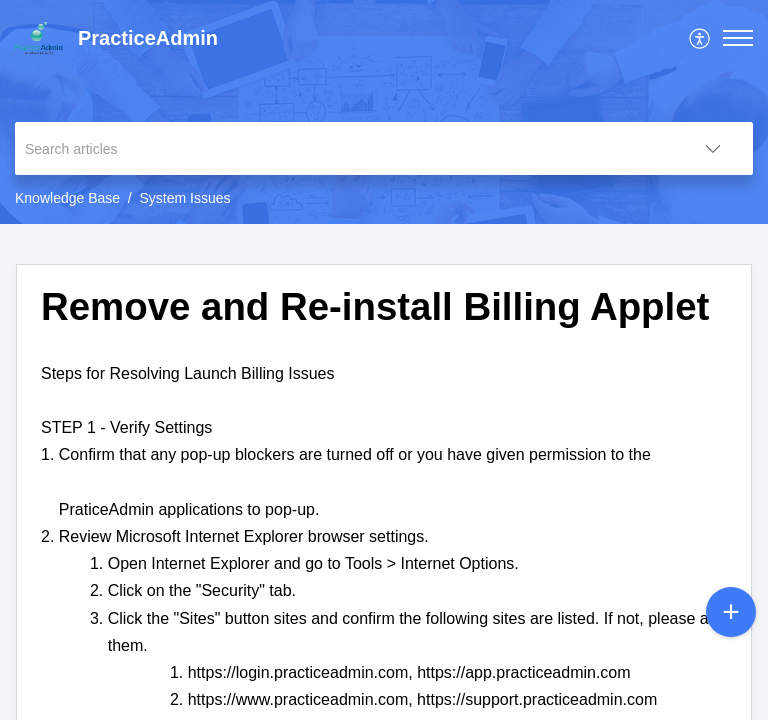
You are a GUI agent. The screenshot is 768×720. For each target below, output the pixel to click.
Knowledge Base (67, 198)
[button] (700, 38)
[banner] (384, 112)
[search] (344, 148)
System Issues (185, 198)
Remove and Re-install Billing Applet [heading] (375, 306)
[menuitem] (700, 38)
